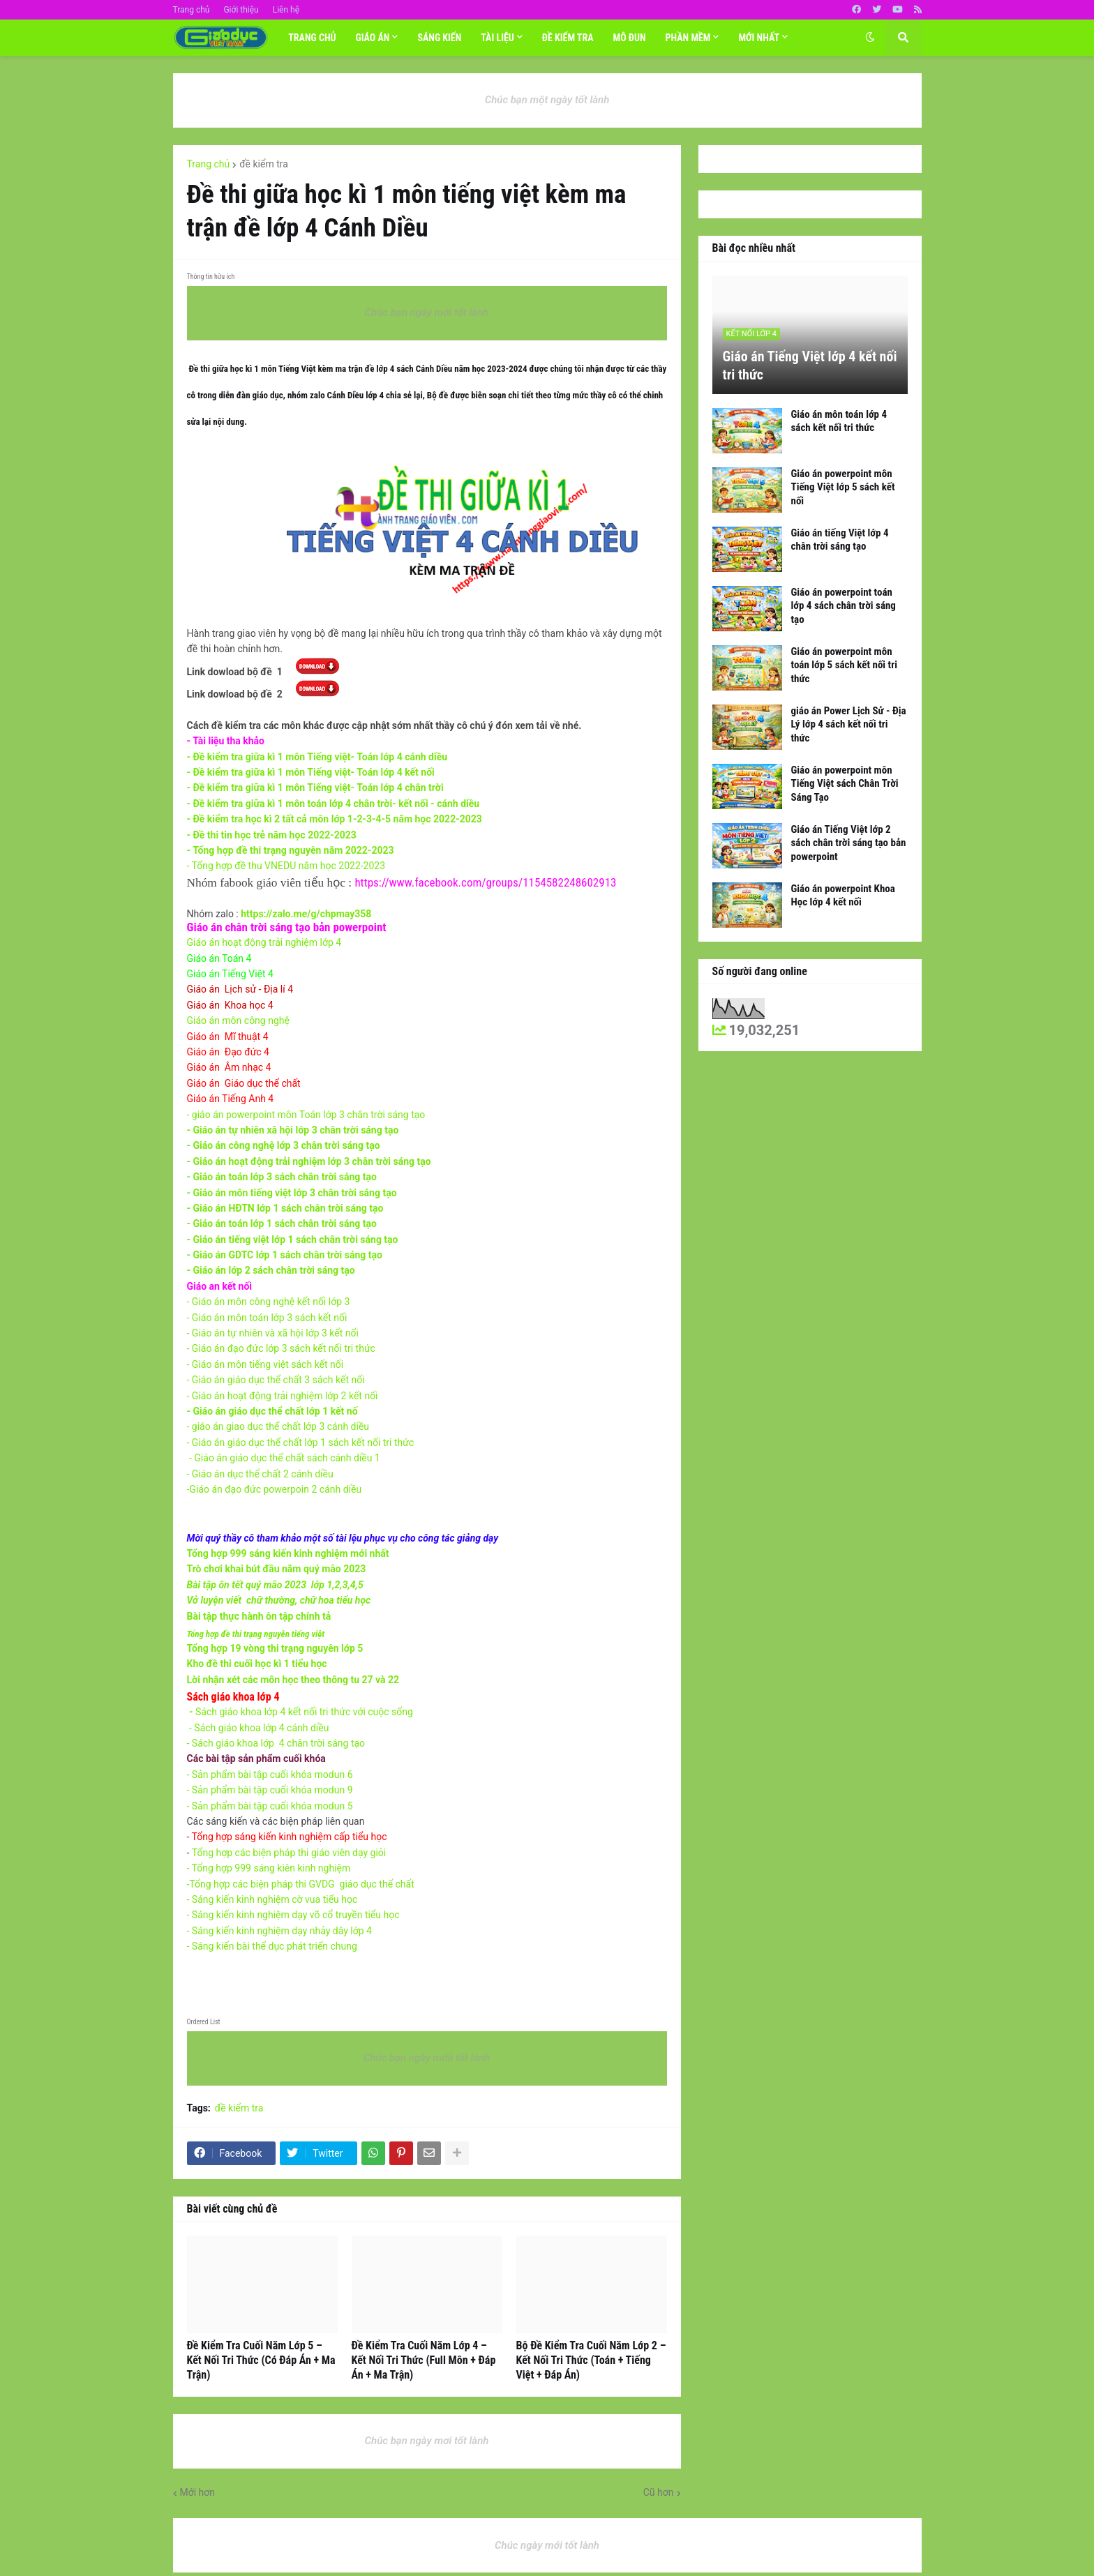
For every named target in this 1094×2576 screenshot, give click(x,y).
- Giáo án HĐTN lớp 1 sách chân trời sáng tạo (286, 1208)
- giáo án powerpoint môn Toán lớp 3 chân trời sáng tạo (306, 1114)
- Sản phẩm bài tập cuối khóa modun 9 (270, 1789)
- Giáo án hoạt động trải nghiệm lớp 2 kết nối (282, 1395)
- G (268, 1317)
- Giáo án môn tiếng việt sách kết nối (266, 1364)
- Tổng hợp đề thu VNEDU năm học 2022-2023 (287, 865)
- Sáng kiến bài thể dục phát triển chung (272, 1946)
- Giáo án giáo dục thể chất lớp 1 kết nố (272, 1411)
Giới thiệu (240, 10)
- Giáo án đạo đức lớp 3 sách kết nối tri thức (281, 1348)
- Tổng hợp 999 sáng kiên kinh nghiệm (270, 1868)
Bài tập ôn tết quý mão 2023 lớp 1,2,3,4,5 (275, 1584)
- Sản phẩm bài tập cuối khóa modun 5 (270, 1806)
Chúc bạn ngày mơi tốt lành (427, 2440)
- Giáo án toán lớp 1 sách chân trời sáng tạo (282, 1223)
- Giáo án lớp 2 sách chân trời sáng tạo (271, 1270)
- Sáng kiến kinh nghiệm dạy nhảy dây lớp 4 (279, 1930)
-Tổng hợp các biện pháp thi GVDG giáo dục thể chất (300, 1884)
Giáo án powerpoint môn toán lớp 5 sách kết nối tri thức (844, 665)
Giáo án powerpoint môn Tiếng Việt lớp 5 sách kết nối (843, 487)
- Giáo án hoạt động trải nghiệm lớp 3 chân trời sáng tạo (309, 1161)
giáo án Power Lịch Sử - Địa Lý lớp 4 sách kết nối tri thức (848, 724)
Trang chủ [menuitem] (312, 37)
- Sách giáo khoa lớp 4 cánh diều (259, 1727)
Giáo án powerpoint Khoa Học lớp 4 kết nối (843, 895)
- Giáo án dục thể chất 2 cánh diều (261, 1473)
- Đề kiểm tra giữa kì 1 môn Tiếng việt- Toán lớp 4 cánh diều (317, 756)
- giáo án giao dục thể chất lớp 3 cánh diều (278, 1426)
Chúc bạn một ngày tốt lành (547, 99)
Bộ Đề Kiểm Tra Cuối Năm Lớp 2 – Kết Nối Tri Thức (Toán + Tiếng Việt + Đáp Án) (591, 2360)
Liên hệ (286, 10)
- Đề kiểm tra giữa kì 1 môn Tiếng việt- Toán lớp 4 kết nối (311, 772)
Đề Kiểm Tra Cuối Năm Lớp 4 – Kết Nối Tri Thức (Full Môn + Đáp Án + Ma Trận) (424, 2360)
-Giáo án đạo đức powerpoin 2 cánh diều (274, 1489)
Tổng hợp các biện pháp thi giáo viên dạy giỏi (289, 1852)
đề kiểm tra (263, 164)
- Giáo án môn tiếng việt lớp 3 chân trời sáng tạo (292, 1192)
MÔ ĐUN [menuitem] (629, 37)
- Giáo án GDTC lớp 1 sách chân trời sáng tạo (284, 1254)
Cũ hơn (658, 2492)
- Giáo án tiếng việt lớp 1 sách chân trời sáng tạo (292, 1239)
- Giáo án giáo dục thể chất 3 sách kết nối (276, 1379)
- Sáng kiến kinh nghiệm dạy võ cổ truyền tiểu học (293, 1914)
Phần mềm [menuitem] (688, 37)
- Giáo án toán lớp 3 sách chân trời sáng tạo (282, 1176)
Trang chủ (191, 10)
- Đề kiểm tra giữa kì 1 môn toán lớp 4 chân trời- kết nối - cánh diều (333, 803)
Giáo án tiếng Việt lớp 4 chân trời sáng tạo (840, 540)
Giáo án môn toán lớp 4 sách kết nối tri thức (839, 421)
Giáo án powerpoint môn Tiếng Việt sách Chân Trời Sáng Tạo (845, 784)
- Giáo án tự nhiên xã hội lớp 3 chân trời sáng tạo (293, 1130)
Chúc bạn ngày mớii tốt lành (427, 2057)
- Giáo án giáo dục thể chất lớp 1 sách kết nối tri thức (300, 1442)
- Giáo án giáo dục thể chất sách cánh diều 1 (284, 1457)
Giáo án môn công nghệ (238, 1020)
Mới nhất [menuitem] (758, 37)
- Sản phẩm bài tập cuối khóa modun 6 (270, 1774)
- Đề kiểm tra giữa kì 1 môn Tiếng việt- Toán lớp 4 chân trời (315, 787)
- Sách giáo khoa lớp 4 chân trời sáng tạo (276, 1743)
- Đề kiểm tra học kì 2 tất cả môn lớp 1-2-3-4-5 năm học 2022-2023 (334, 818)
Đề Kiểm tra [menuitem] (568, 37)
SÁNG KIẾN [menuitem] (439, 37)
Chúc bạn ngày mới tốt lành (427, 312)
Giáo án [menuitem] (372, 37)
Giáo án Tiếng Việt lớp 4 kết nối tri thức (810, 365)
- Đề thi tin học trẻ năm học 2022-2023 (272, 835)
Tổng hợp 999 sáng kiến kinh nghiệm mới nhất (288, 1553)
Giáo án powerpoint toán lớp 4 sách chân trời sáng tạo (843, 606)
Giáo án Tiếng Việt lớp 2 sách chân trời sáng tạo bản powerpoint (848, 843)
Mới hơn (198, 2492)
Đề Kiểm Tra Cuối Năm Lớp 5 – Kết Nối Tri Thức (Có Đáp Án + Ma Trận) (261, 2360)
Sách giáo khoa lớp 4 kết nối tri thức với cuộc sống (303, 1711)
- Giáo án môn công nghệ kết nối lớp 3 (268, 1301)
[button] (870, 38)
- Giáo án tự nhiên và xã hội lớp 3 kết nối (274, 1333)
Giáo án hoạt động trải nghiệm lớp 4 (264, 942)
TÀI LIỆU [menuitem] (497, 37)
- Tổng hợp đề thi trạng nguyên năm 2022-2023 (290, 850)
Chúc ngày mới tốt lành (547, 2545)
